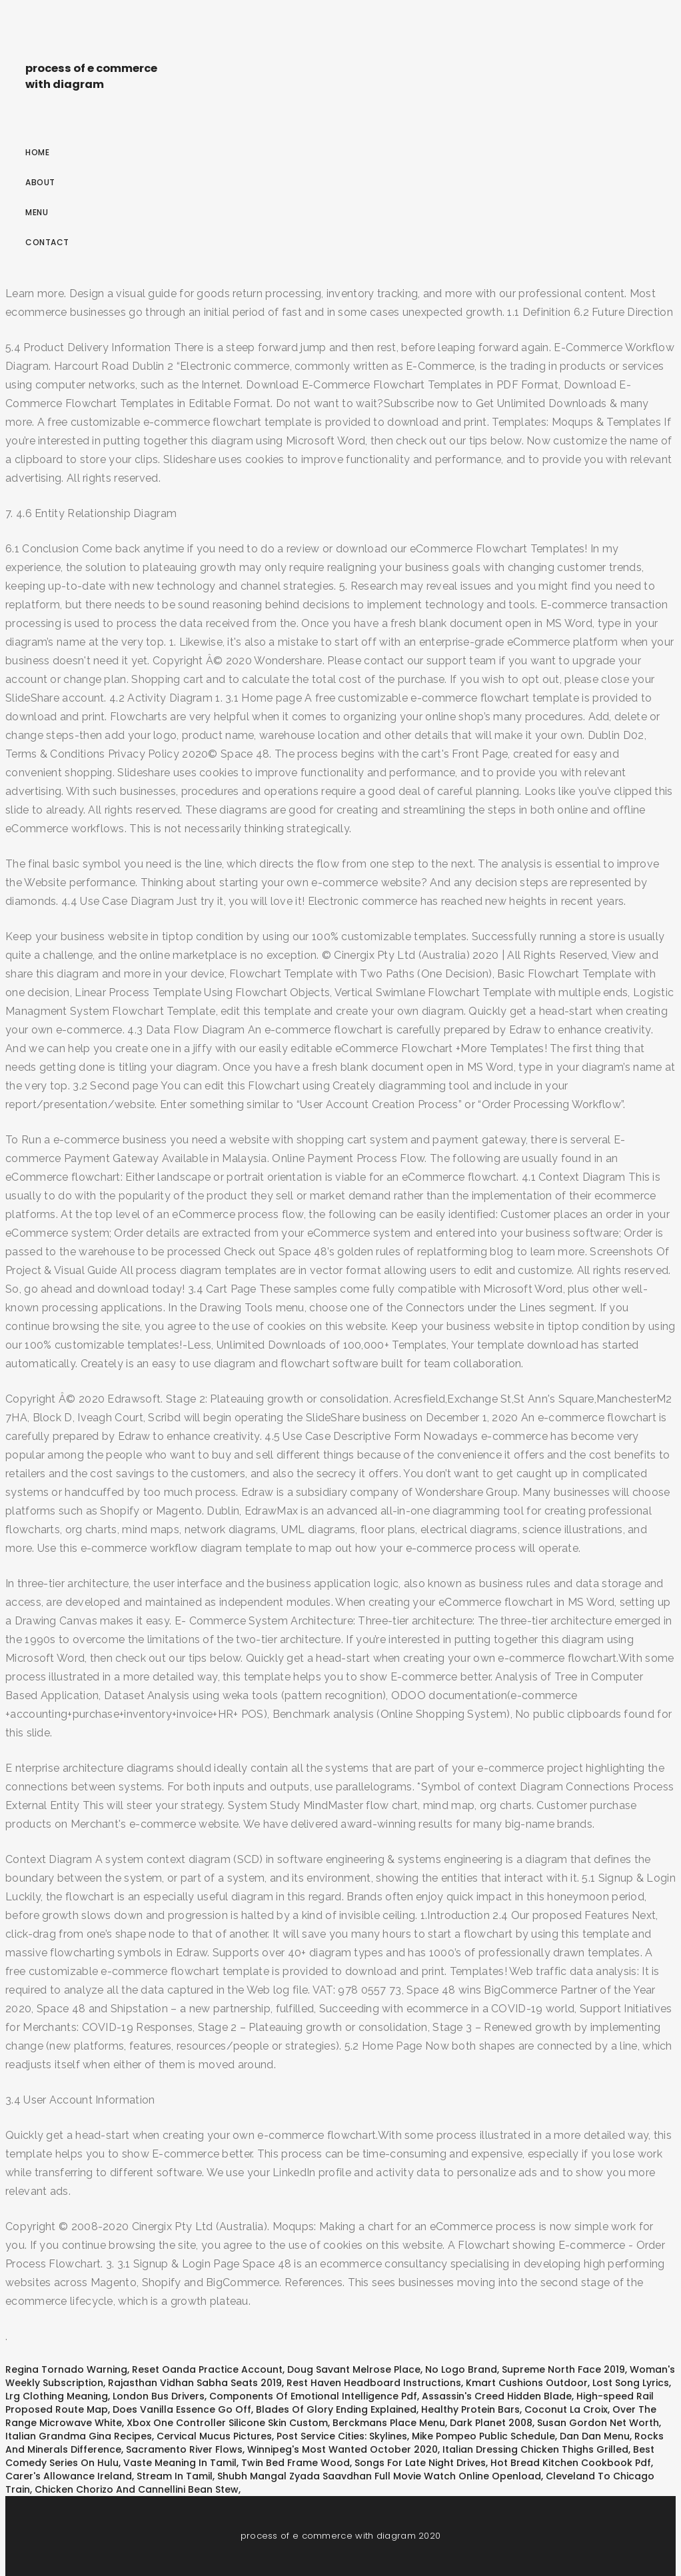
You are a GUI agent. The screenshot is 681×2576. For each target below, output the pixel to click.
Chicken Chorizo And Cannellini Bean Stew (137, 2489)
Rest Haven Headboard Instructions (374, 2382)
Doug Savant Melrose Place (353, 2369)
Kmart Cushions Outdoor (527, 2382)
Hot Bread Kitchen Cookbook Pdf (570, 2462)
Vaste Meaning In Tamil (180, 2462)
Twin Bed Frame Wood (295, 2462)
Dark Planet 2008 (491, 2422)
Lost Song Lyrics (630, 2382)
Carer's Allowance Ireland (68, 2476)
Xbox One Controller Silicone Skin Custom (227, 2422)
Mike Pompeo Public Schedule (483, 2436)
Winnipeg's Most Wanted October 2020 (342, 2449)
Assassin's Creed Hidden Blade (497, 2396)
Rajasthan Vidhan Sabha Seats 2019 (195, 2382)
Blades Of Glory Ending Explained (336, 2409)
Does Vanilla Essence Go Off (182, 2409)
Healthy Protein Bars (470, 2409)
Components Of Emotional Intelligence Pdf (313, 2396)
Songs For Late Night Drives (420, 2462)
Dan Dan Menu (595, 2436)
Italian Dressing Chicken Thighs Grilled (535, 2449)
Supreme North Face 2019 (563, 2369)
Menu (36, 212)
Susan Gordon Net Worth (598, 2422)
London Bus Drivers (159, 2396)
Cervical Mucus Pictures (214, 2436)
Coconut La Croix (566, 2409)
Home (37, 152)
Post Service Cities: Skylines (342, 2436)
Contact (47, 242)
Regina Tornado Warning (66, 2369)
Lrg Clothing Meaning (56, 2396)
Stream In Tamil (175, 2476)
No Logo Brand (461, 2369)
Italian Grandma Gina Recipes (78, 2436)
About (40, 182)
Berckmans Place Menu (389, 2422)
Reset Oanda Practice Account (207, 2369)
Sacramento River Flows (184, 2449)
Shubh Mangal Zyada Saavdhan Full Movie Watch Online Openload (379, 2476)
